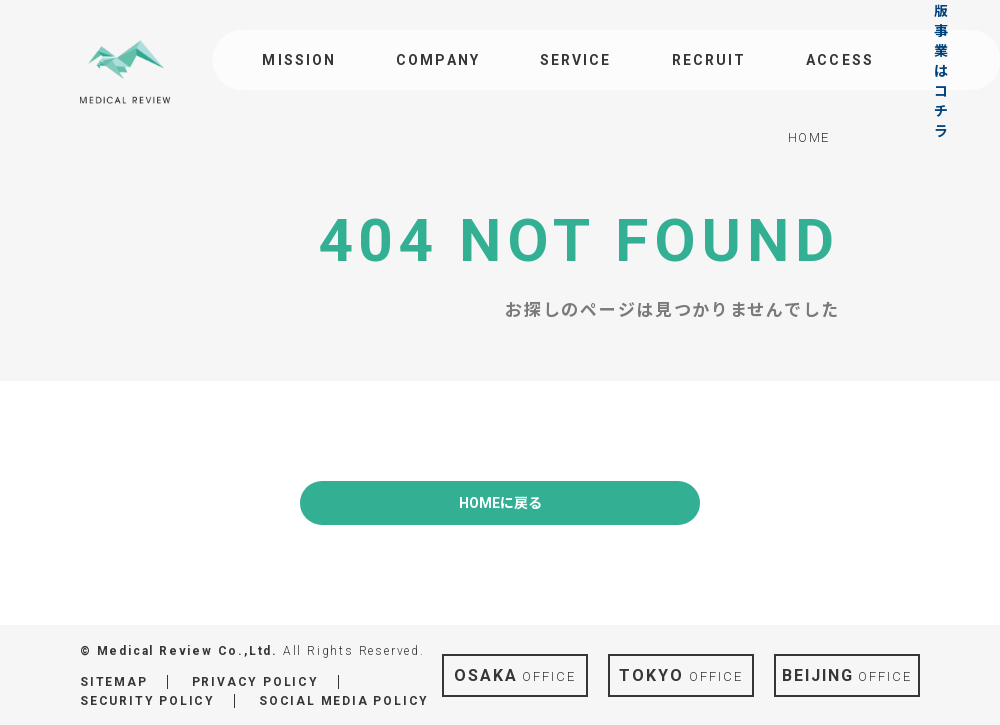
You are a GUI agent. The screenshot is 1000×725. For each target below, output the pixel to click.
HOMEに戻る (500, 503)
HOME (809, 137)
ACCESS (840, 60)
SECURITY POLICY (147, 701)
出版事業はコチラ (942, 60)
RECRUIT (709, 60)
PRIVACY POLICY (255, 682)
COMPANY (438, 60)
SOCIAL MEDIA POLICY (344, 701)
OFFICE (515, 675)
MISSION (299, 60)
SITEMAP (114, 682)
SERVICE (576, 60)
